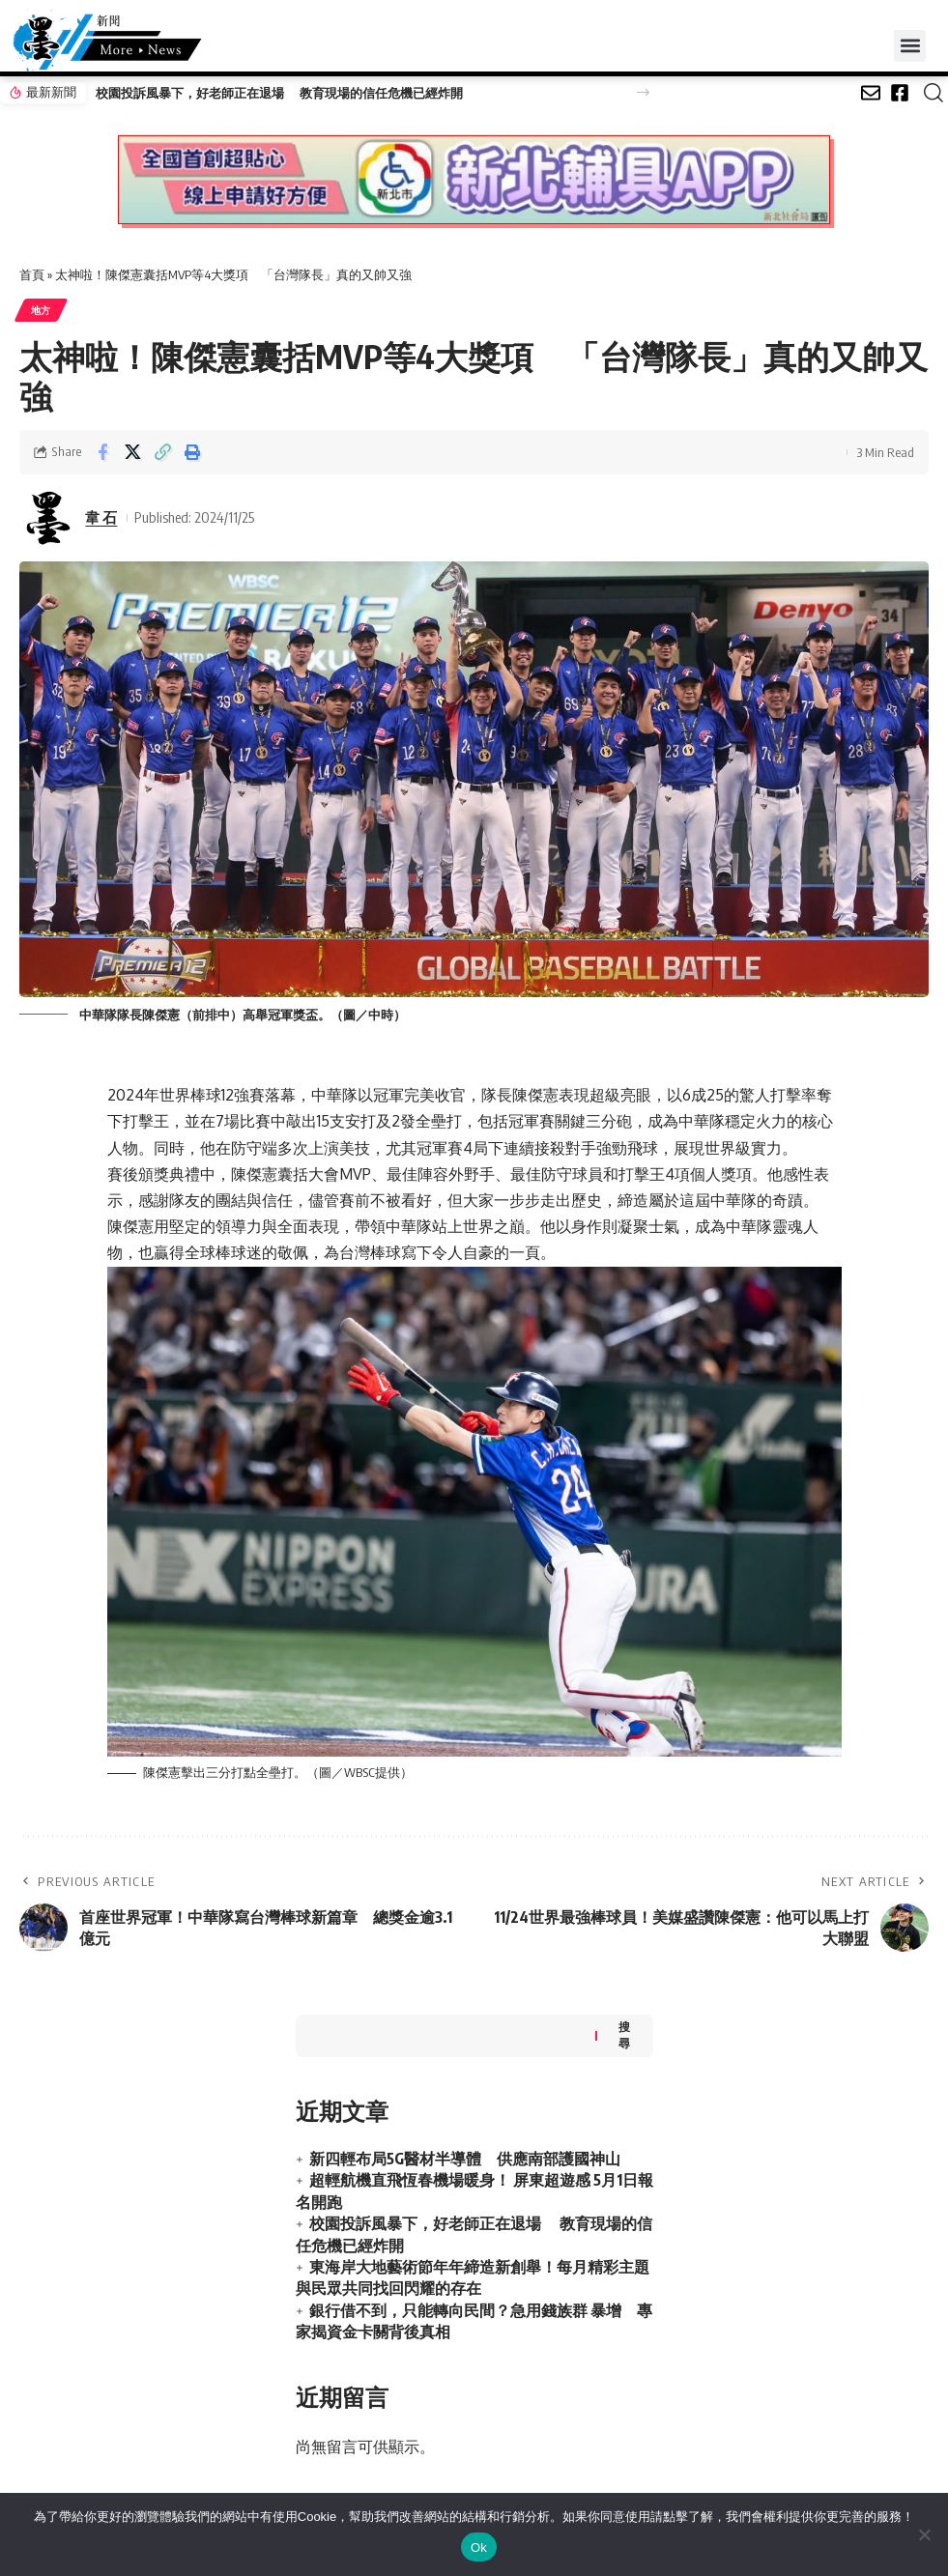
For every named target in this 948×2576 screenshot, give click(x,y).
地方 (41, 310)
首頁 (31, 274)
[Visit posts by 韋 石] (48, 518)
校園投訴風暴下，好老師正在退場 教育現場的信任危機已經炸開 (279, 92)
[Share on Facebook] (102, 452)
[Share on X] (132, 452)
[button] (910, 46)
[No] (924, 2534)
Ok (479, 2547)
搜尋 (624, 2034)
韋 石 (101, 517)
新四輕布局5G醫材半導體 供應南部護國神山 (464, 2158)
